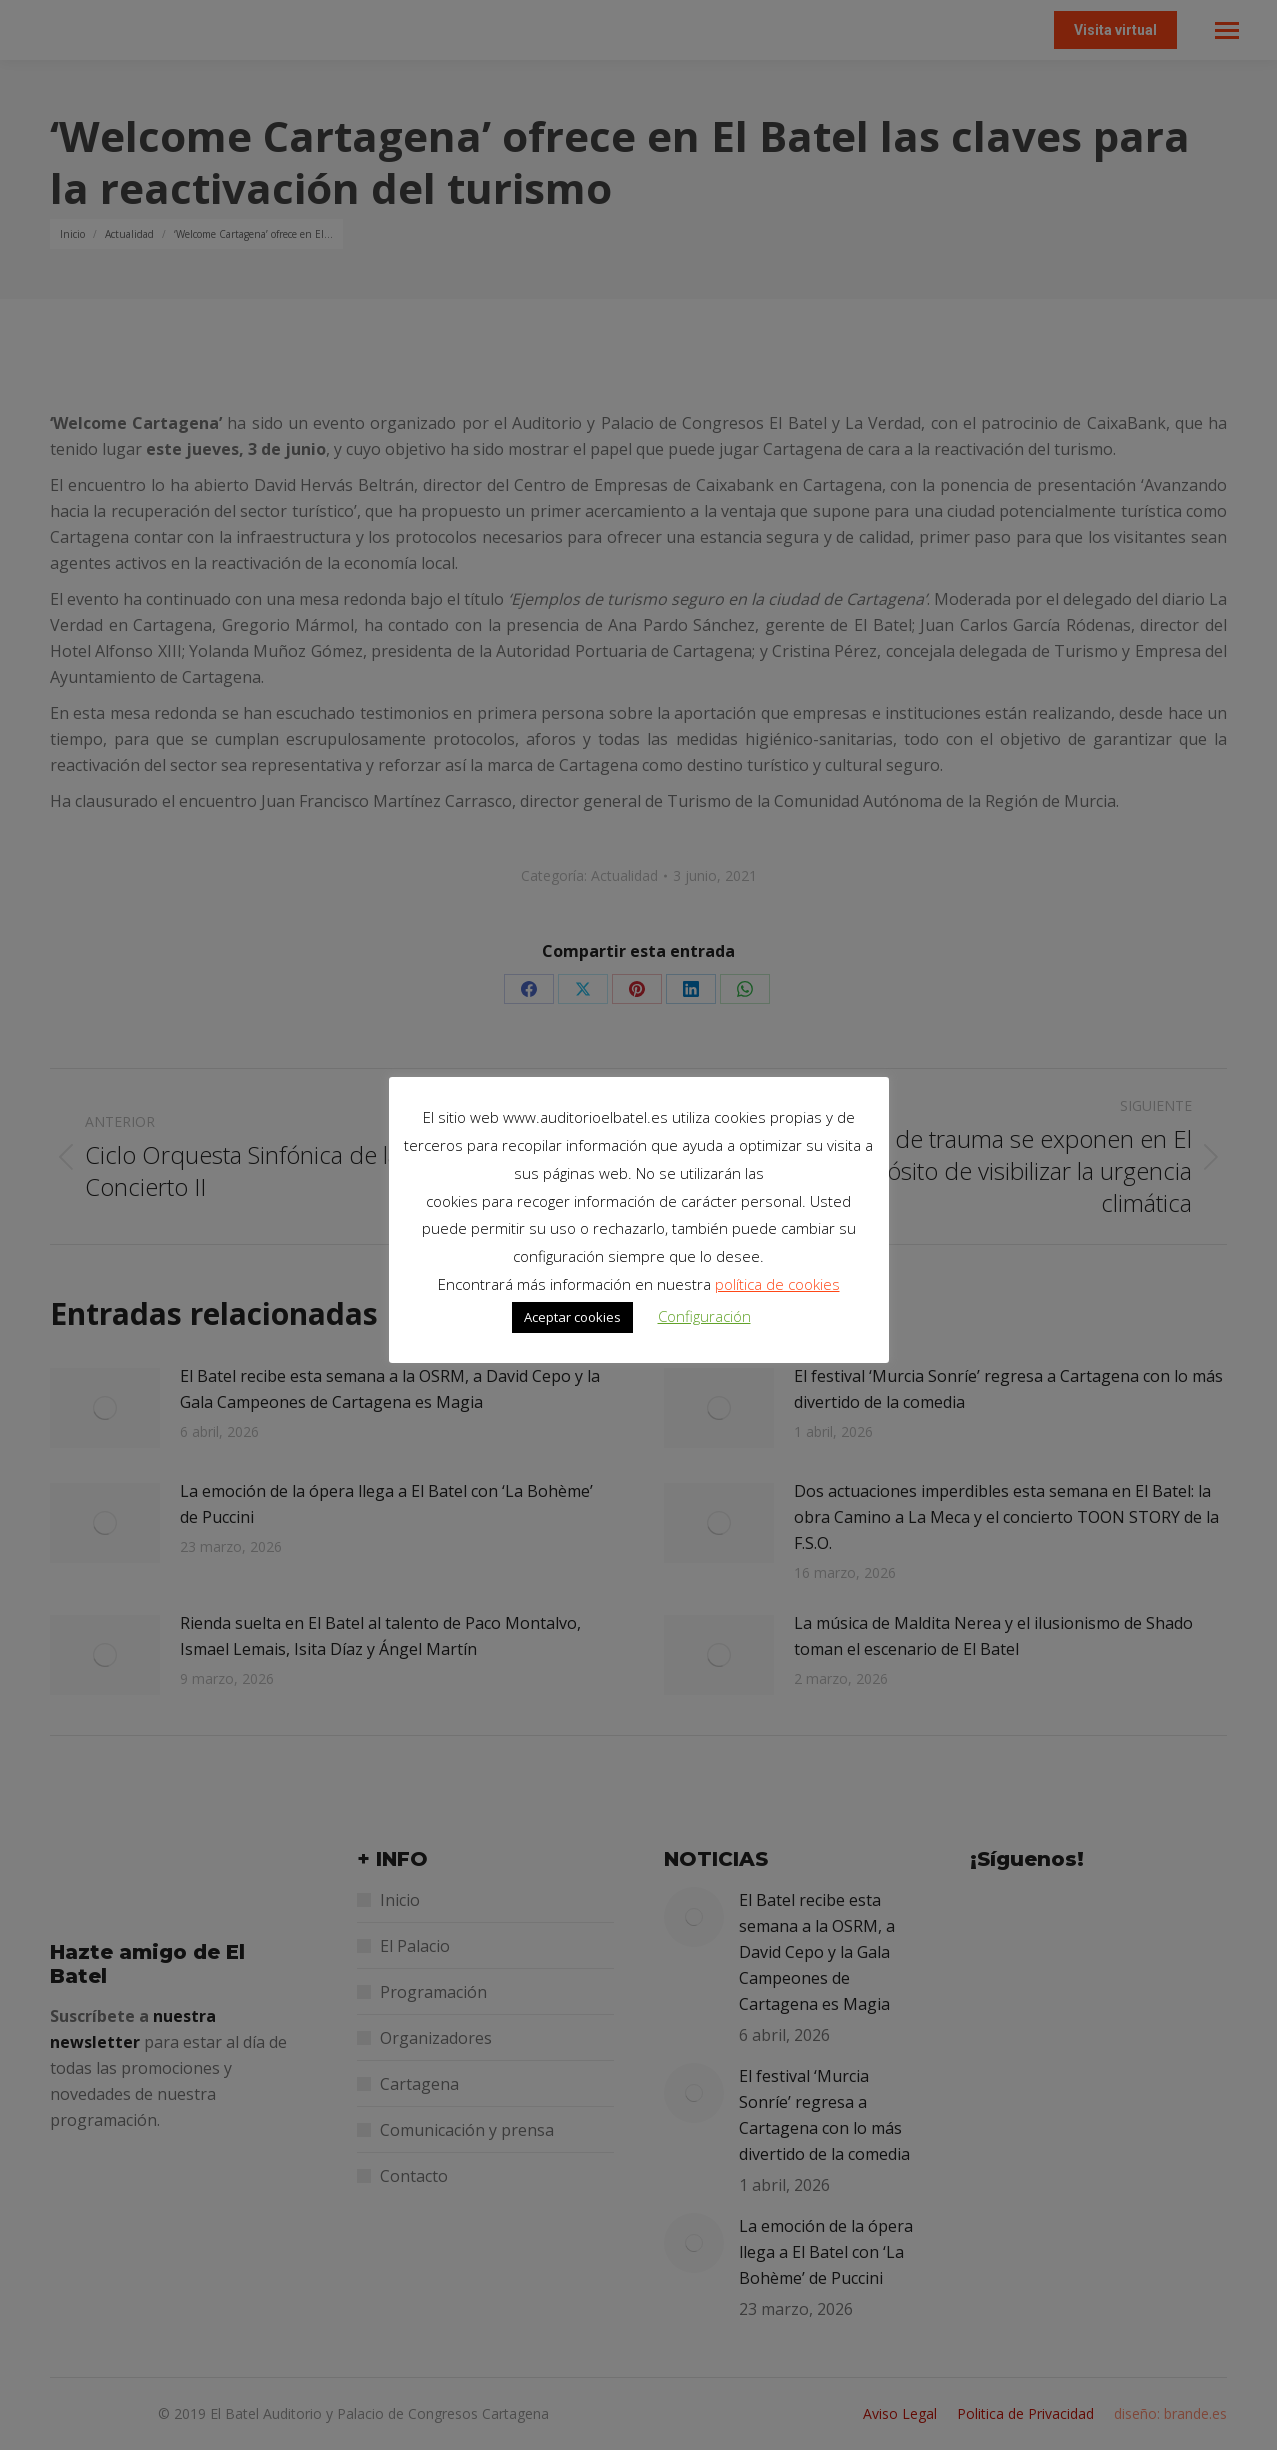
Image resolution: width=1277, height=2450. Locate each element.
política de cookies (777, 1284)
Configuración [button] (704, 1316)
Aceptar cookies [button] (572, 1317)
